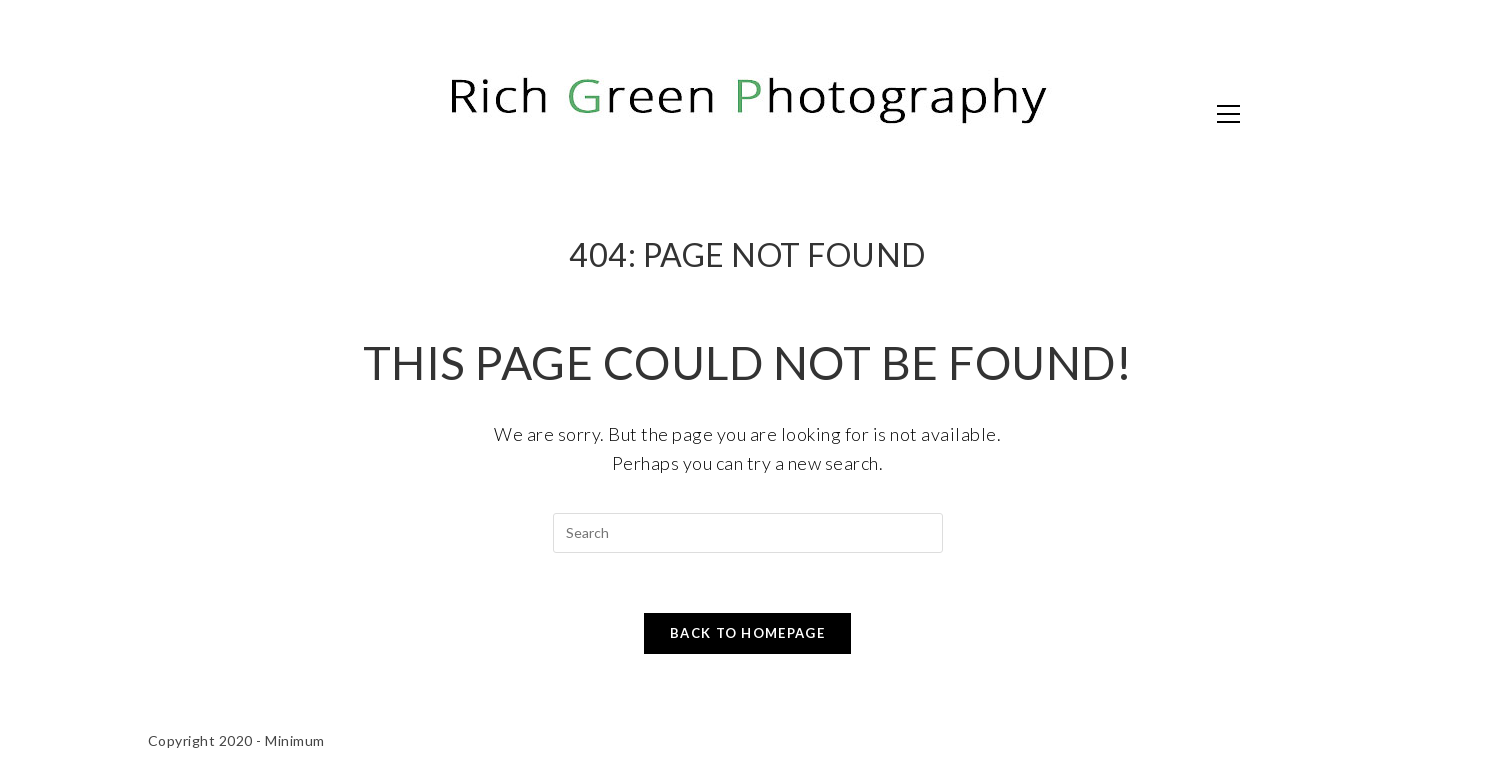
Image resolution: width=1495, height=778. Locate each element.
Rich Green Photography (363, 112)
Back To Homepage (747, 633)
